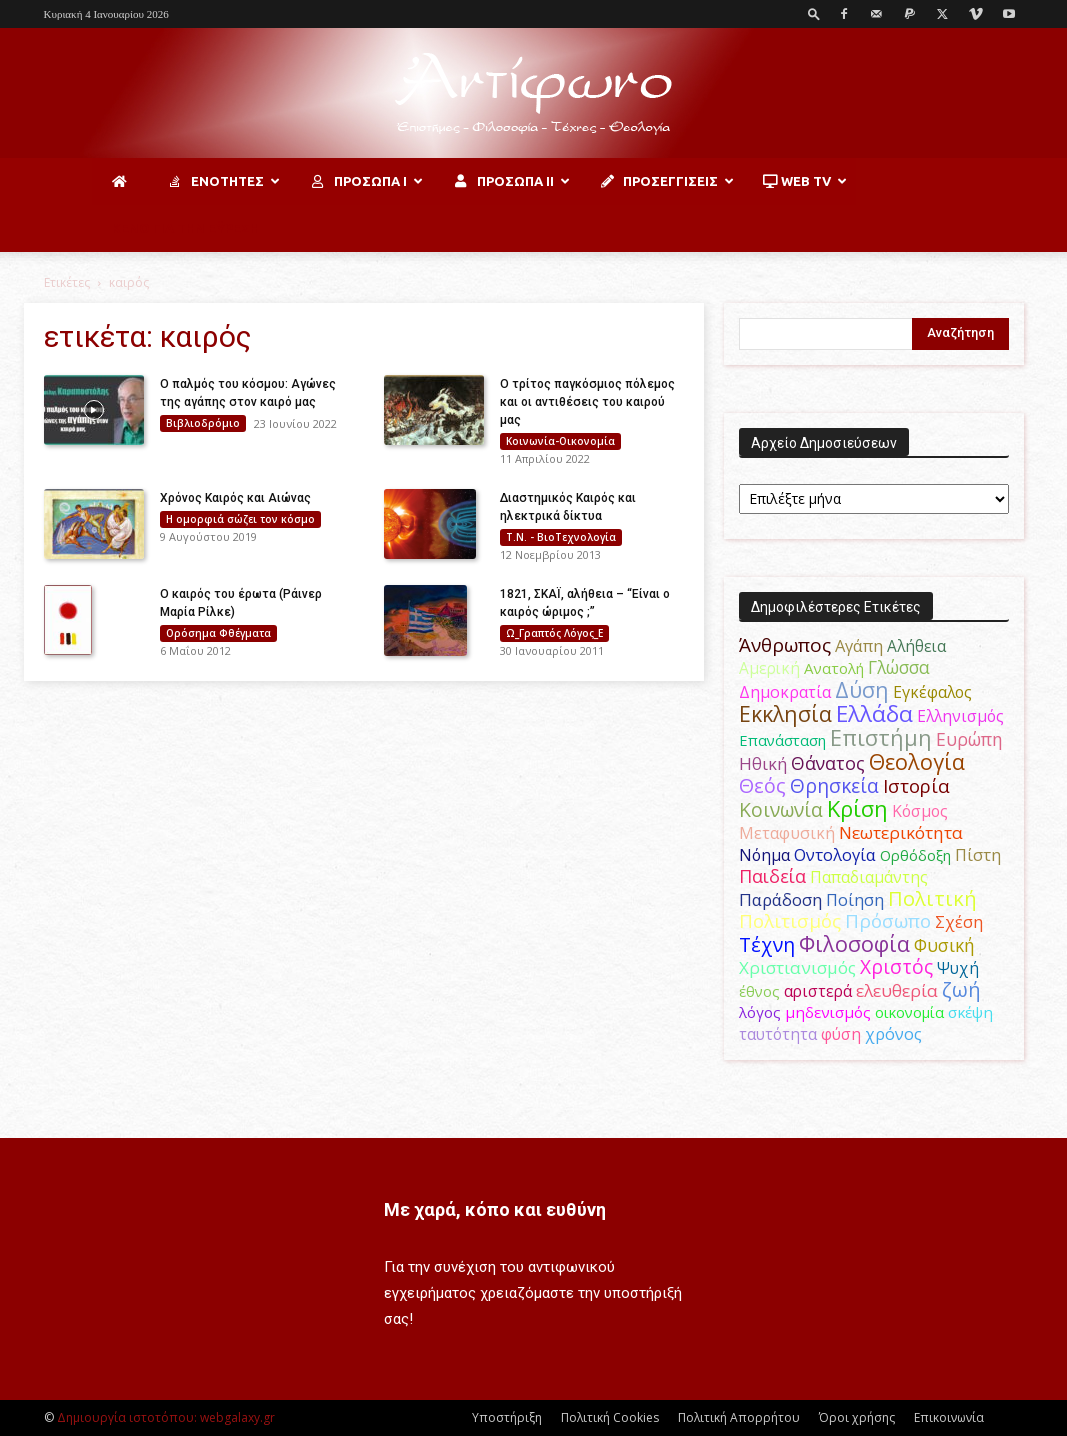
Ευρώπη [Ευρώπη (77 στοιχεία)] (969, 739)
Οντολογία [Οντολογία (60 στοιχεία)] (835, 854)
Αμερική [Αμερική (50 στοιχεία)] (769, 668)
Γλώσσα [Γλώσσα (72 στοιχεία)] (899, 667)
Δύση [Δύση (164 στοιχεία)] (862, 689)
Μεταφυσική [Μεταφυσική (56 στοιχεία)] (787, 833)
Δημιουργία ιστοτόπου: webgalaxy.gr (166, 1417)
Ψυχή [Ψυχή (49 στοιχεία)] (958, 968)
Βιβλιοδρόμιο (203, 423)
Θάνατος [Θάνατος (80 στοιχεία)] (828, 763)
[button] (814, 13)
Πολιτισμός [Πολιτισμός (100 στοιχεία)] (790, 921)
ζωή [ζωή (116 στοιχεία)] (961, 989)
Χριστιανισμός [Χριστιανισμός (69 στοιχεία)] (797, 967)
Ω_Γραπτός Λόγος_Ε (554, 633)
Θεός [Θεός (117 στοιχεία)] (762, 785)
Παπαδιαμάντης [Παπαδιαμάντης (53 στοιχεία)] (869, 877)
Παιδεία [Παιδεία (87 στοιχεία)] (772, 876)
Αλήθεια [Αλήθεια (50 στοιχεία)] (916, 646)
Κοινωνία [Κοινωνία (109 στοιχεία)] (781, 809)
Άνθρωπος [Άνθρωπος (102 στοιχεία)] (785, 645)
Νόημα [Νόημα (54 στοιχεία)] (764, 855)
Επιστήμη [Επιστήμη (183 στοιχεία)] (881, 737)
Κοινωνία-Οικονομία (560, 441)
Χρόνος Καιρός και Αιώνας (235, 498)
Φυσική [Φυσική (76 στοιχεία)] (944, 945)
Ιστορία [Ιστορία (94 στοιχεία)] (916, 785)
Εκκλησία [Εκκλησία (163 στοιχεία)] (785, 713)
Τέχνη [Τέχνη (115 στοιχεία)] (767, 944)
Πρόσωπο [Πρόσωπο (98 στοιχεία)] (888, 921)
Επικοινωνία (949, 1417)
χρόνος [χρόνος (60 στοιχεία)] (893, 1033)
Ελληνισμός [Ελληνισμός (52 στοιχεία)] (960, 716)
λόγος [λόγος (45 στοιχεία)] (760, 1012)
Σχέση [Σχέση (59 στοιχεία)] (959, 922)
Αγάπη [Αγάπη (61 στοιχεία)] (859, 645)
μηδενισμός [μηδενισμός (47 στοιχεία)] (828, 1012)
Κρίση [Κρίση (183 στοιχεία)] (857, 808)
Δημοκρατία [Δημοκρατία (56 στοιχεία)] (785, 692)
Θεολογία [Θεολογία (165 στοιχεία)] (917, 761)
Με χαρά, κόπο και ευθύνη (495, 1209)
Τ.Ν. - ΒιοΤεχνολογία (561, 537)
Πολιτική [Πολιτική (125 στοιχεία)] (932, 898)
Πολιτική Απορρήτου (739, 1417)
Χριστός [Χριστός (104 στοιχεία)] (896, 967)
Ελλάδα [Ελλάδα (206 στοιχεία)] (874, 713)
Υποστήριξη (507, 1417)
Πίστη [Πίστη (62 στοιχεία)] (978, 854)
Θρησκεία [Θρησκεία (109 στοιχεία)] (834, 785)
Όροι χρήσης (857, 1417)
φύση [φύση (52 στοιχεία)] (841, 1034)
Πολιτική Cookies (610, 1417)
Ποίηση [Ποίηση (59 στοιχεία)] (855, 900)
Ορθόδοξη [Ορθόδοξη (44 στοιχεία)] (915, 855)
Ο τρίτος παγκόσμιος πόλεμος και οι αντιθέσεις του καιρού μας (587, 402)
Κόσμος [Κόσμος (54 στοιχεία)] (920, 811)
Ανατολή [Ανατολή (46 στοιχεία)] (834, 668)
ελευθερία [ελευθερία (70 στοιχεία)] (897, 990)
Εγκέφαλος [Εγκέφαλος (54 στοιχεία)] (932, 692)
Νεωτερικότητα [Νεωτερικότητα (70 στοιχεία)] (901, 832)
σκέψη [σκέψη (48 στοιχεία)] (970, 1012)
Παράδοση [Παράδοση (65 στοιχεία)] (780, 899)
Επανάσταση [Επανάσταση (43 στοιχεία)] (782, 740)
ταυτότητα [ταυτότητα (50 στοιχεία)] (778, 1034)
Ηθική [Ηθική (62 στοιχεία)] (763, 763)
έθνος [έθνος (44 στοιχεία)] (759, 991)
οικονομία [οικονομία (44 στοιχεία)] (909, 1012)
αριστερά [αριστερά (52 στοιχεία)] (818, 991)
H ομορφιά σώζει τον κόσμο (240, 519)
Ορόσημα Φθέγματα (218, 633)
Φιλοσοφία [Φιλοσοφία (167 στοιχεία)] (854, 943)
